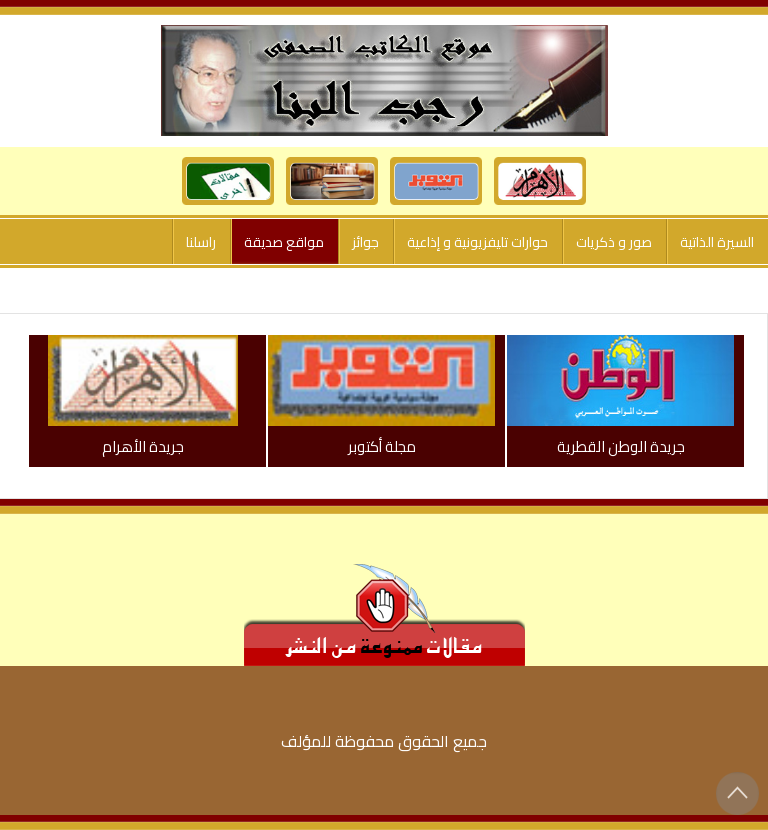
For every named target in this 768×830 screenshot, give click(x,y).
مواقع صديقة (284, 242)
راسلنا (201, 242)
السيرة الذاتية (717, 242)
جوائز (365, 242)
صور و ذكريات (614, 242)
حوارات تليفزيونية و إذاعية (477, 242)
